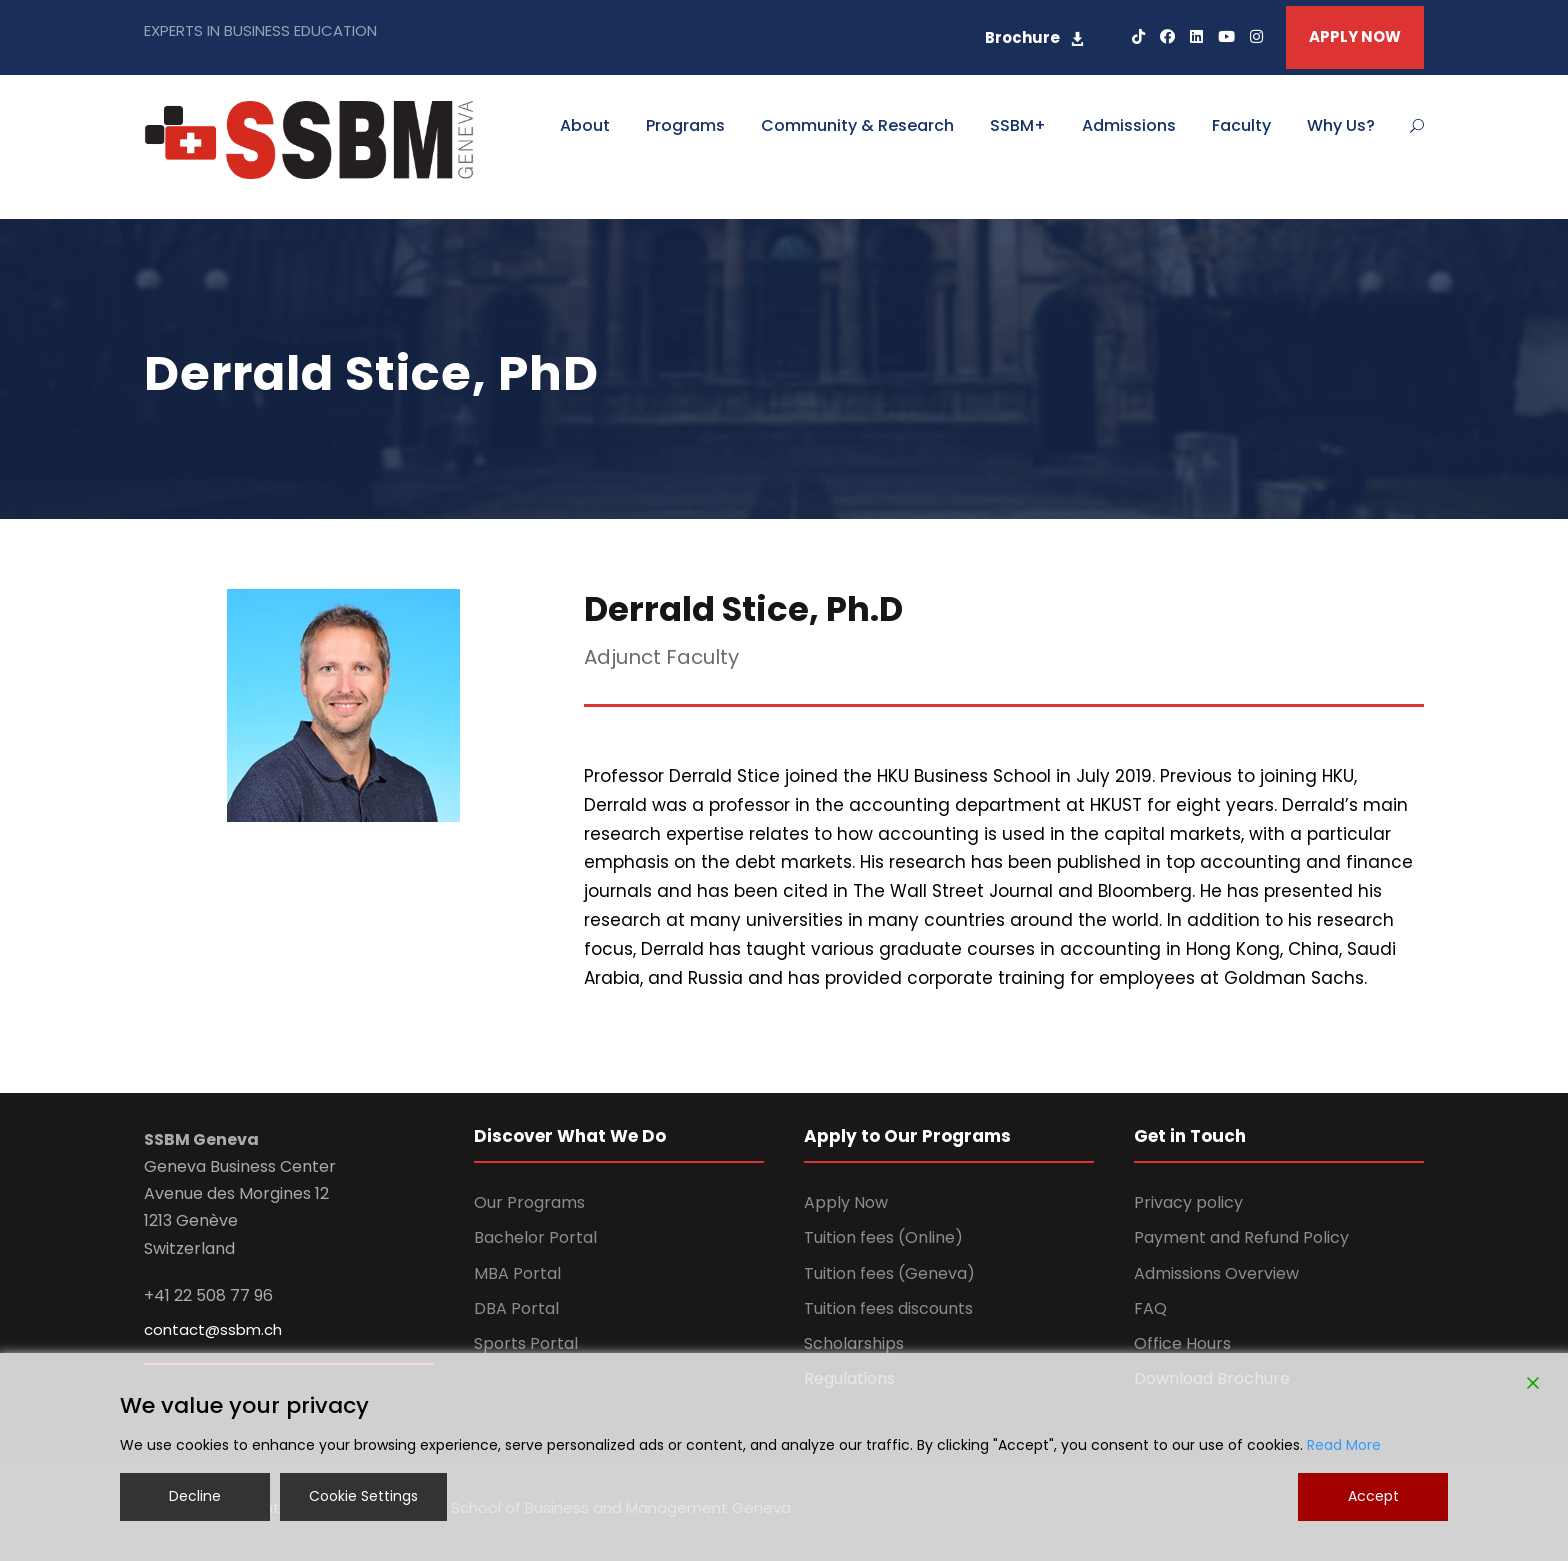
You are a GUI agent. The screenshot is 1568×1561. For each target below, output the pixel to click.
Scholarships (854, 1343)
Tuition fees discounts (888, 1308)
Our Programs (529, 1202)
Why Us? (1341, 125)
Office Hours (1182, 1343)
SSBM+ (1018, 125)
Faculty (1241, 125)
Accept (1373, 1496)
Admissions (1129, 125)
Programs (685, 125)
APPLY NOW (1355, 36)
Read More (1344, 1445)
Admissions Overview (1216, 1273)
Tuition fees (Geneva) (889, 1273)
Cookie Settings (363, 1496)
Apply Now (846, 1202)
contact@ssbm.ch (213, 1329)
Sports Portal (526, 1343)
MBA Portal (517, 1273)
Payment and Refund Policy (1241, 1237)
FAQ (1150, 1308)
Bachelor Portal (535, 1237)
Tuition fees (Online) (883, 1237)
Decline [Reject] (195, 1496)
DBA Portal (516, 1308)
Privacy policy (1188, 1202)
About (585, 125)
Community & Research (857, 125)
